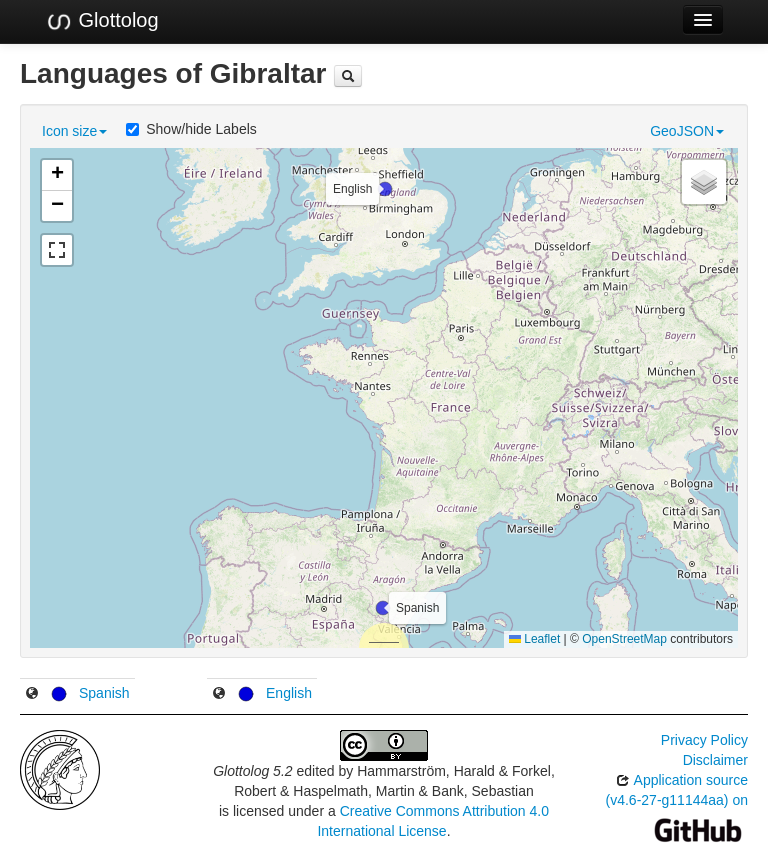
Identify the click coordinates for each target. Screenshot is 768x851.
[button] (383, 608)
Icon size (74, 131)
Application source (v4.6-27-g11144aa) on (677, 804)
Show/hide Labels (191, 129)
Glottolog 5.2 (252, 771)
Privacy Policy (704, 740)
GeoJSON (687, 131)
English (289, 693)
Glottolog (102, 21)
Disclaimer (715, 760)
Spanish (104, 693)
